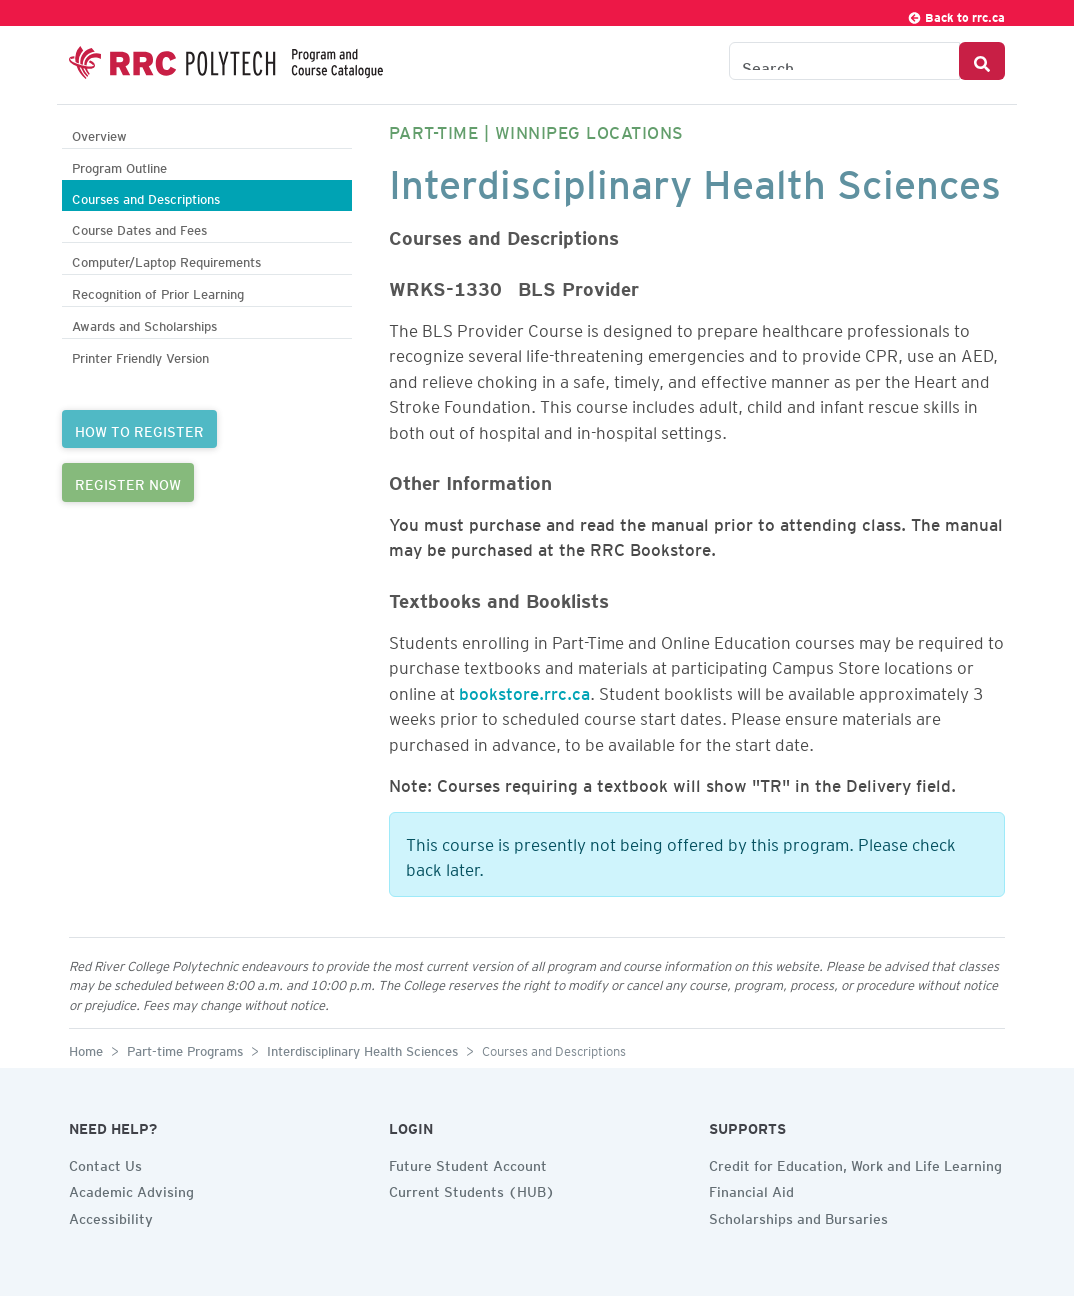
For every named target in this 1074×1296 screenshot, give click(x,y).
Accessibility (111, 1216)
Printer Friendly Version (140, 355)
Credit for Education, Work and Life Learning (855, 1163)
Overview (99, 133)
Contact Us (105, 1163)
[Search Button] (982, 61)
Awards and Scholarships (144, 323)
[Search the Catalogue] (844, 61)
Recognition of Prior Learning (158, 291)
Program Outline (119, 165)
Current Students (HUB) (472, 1189)
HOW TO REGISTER (139, 429)
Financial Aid (751, 1189)
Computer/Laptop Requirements (166, 259)
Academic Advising (131, 1189)
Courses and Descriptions (146, 196)
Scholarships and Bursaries (798, 1216)
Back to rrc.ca (956, 14)
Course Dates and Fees (139, 227)
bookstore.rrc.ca (524, 690)
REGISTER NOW (128, 482)
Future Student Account (468, 1163)
